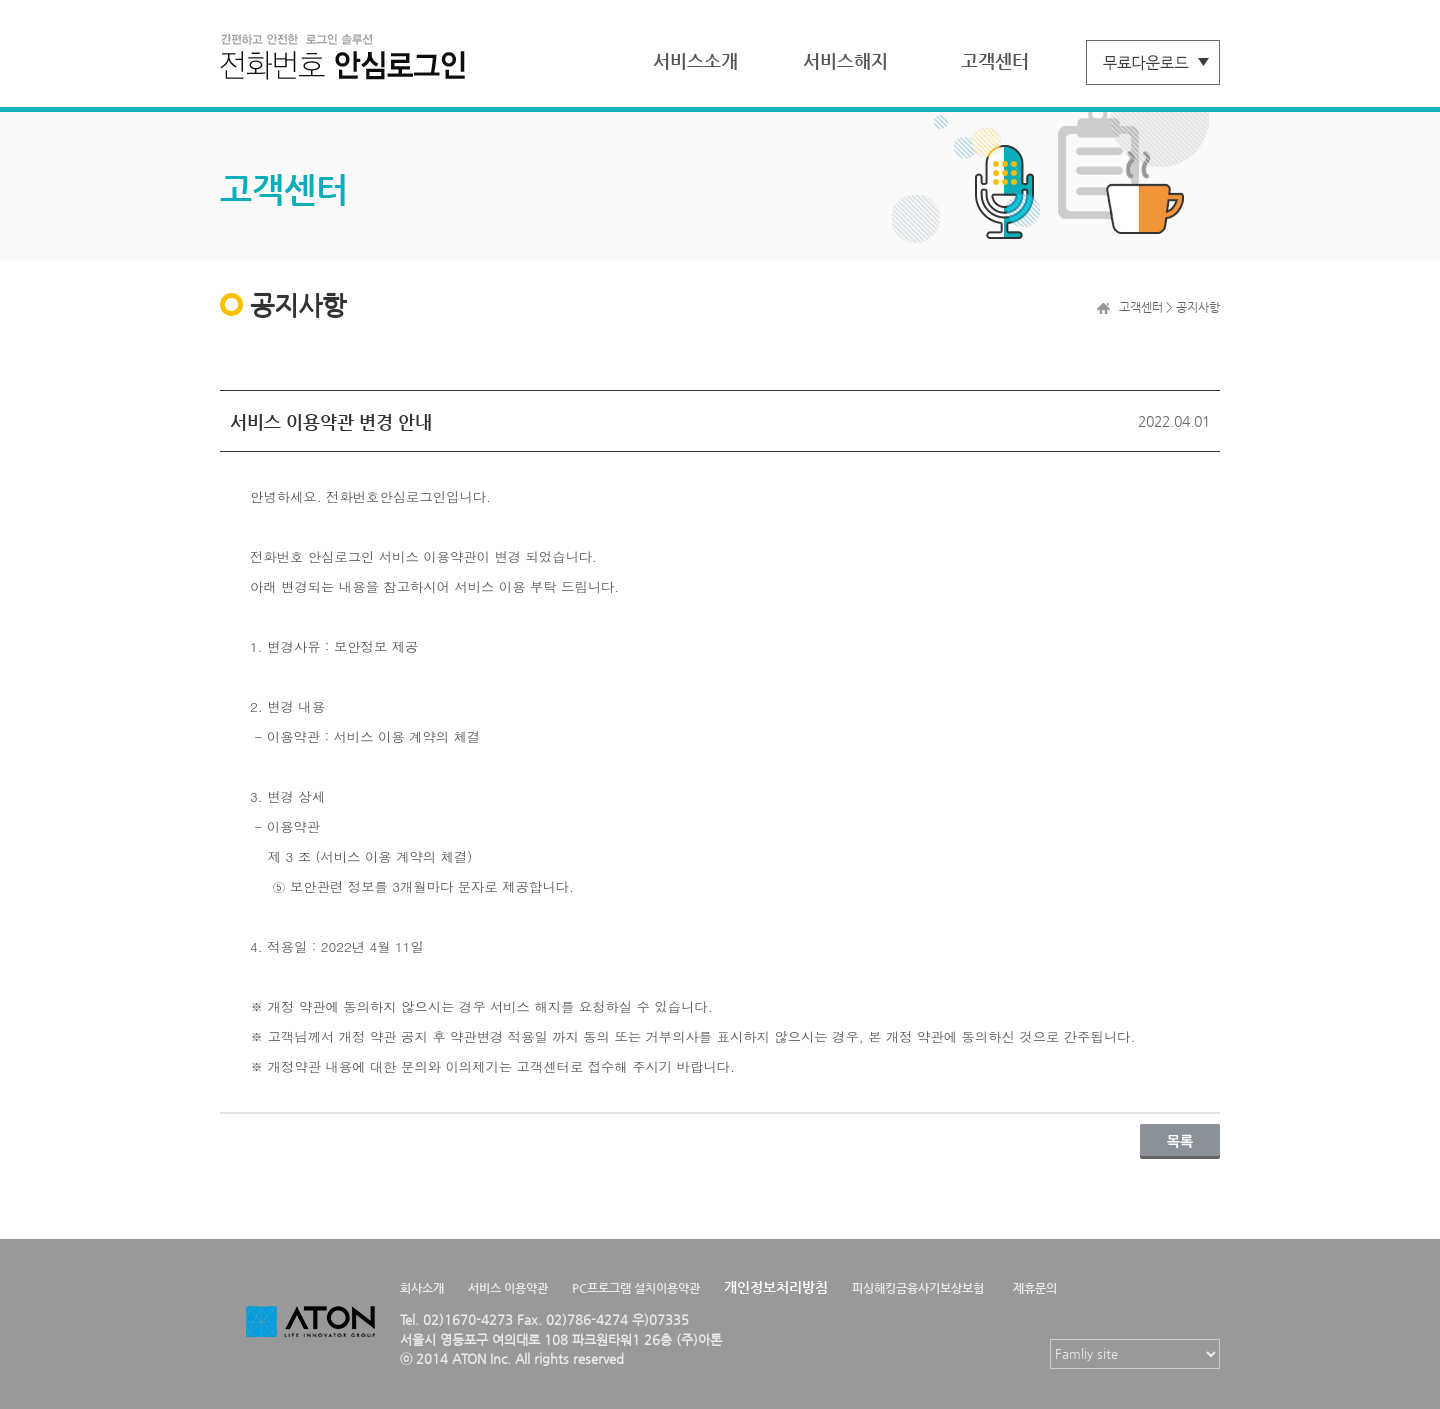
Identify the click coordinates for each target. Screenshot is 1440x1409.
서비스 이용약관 (508, 1288)
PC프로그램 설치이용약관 (636, 1288)
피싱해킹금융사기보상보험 (918, 1288)
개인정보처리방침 (776, 1287)
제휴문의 (1035, 1288)
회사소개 (422, 1288)
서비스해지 (845, 60)
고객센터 (995, 60)
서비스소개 (695, 60)
